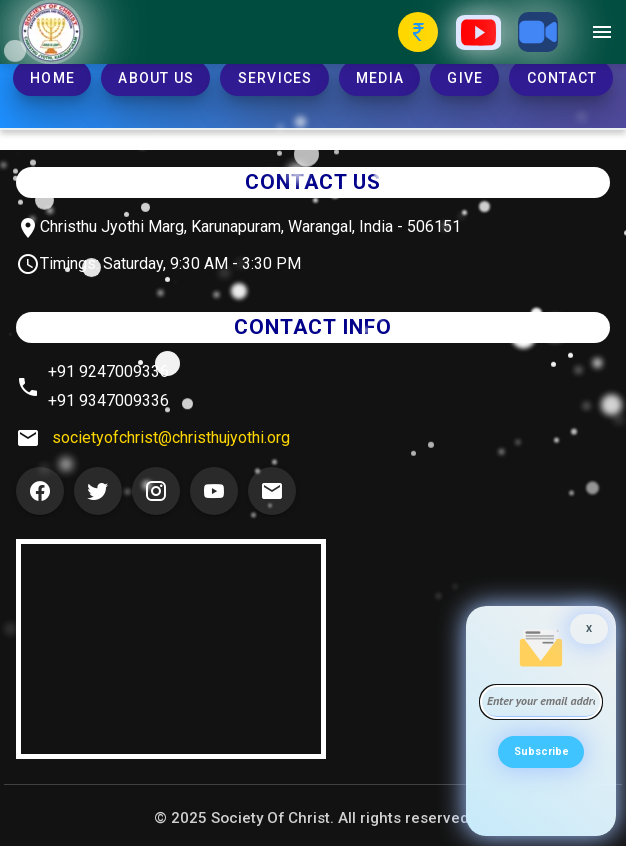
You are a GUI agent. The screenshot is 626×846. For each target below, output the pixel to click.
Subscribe (541, 751)
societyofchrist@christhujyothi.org (171, 437)
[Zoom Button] (538, 32)
